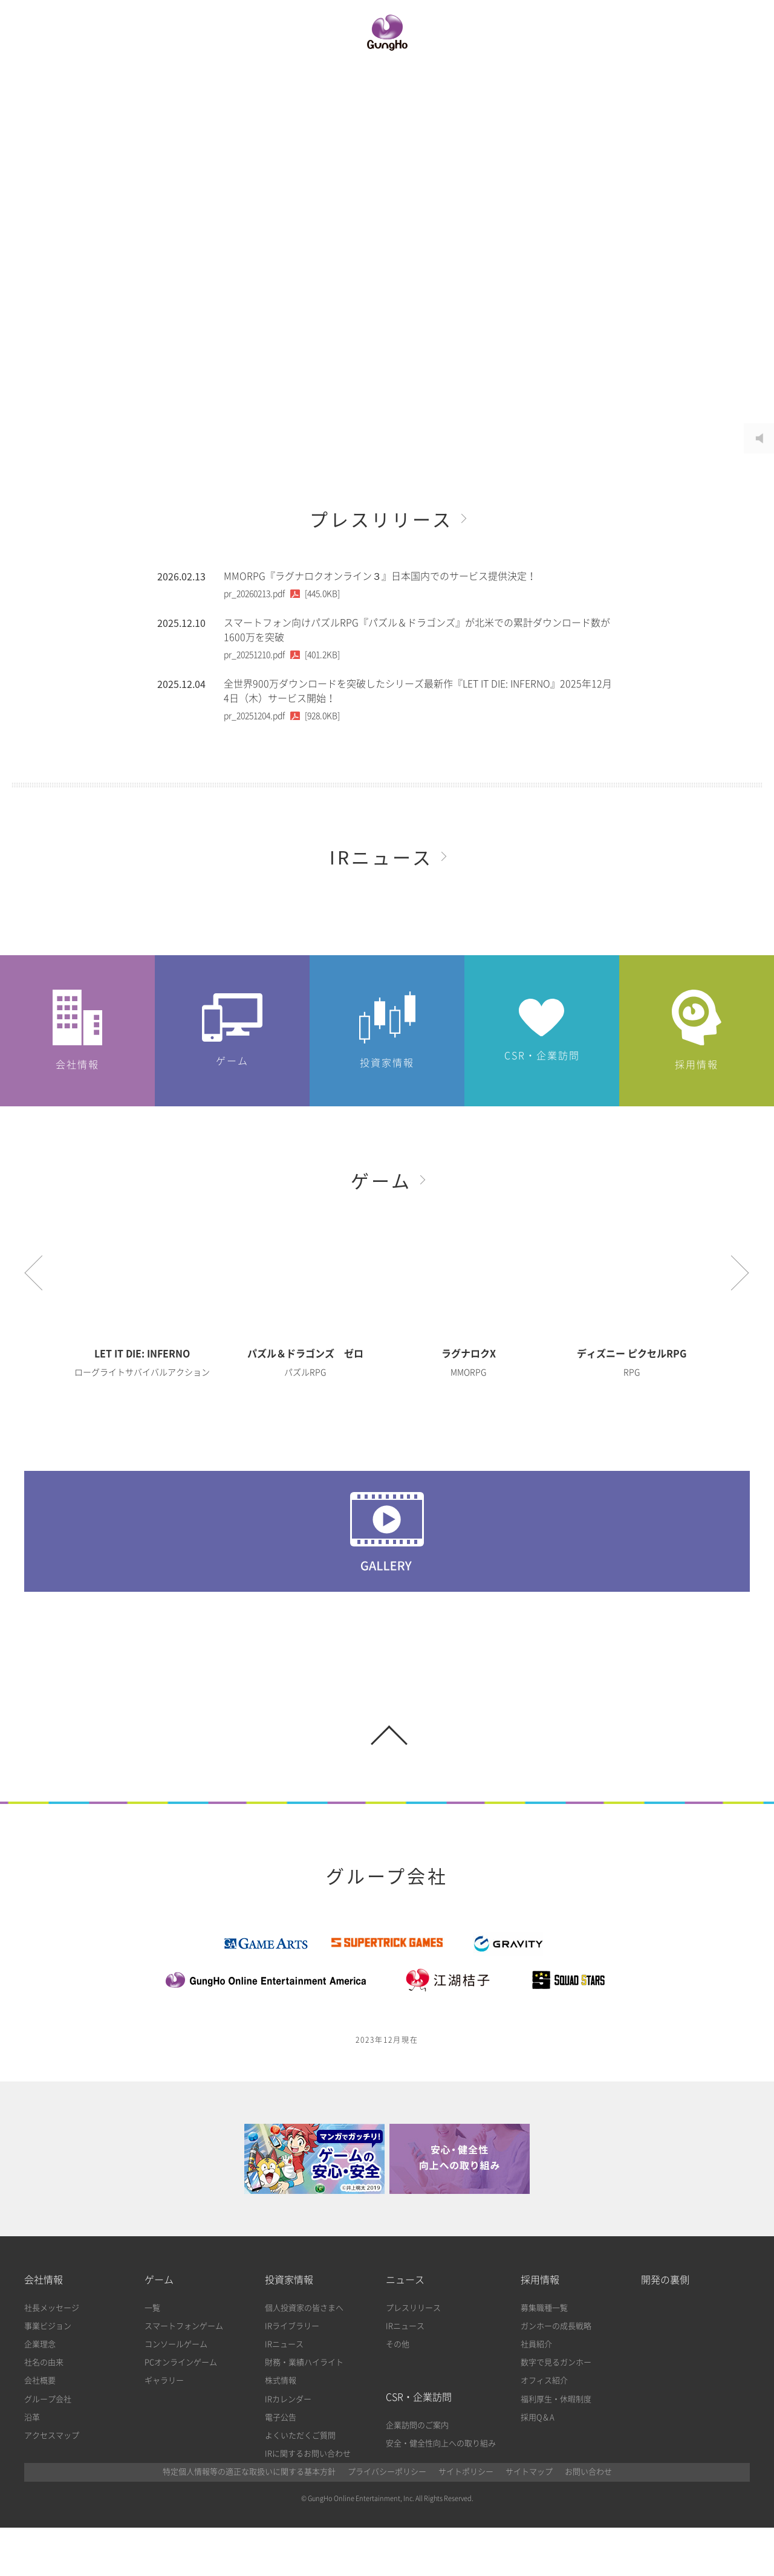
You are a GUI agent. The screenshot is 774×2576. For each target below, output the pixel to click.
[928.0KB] (282, 716)
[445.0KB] (282, 593)
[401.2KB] (282, 654)
